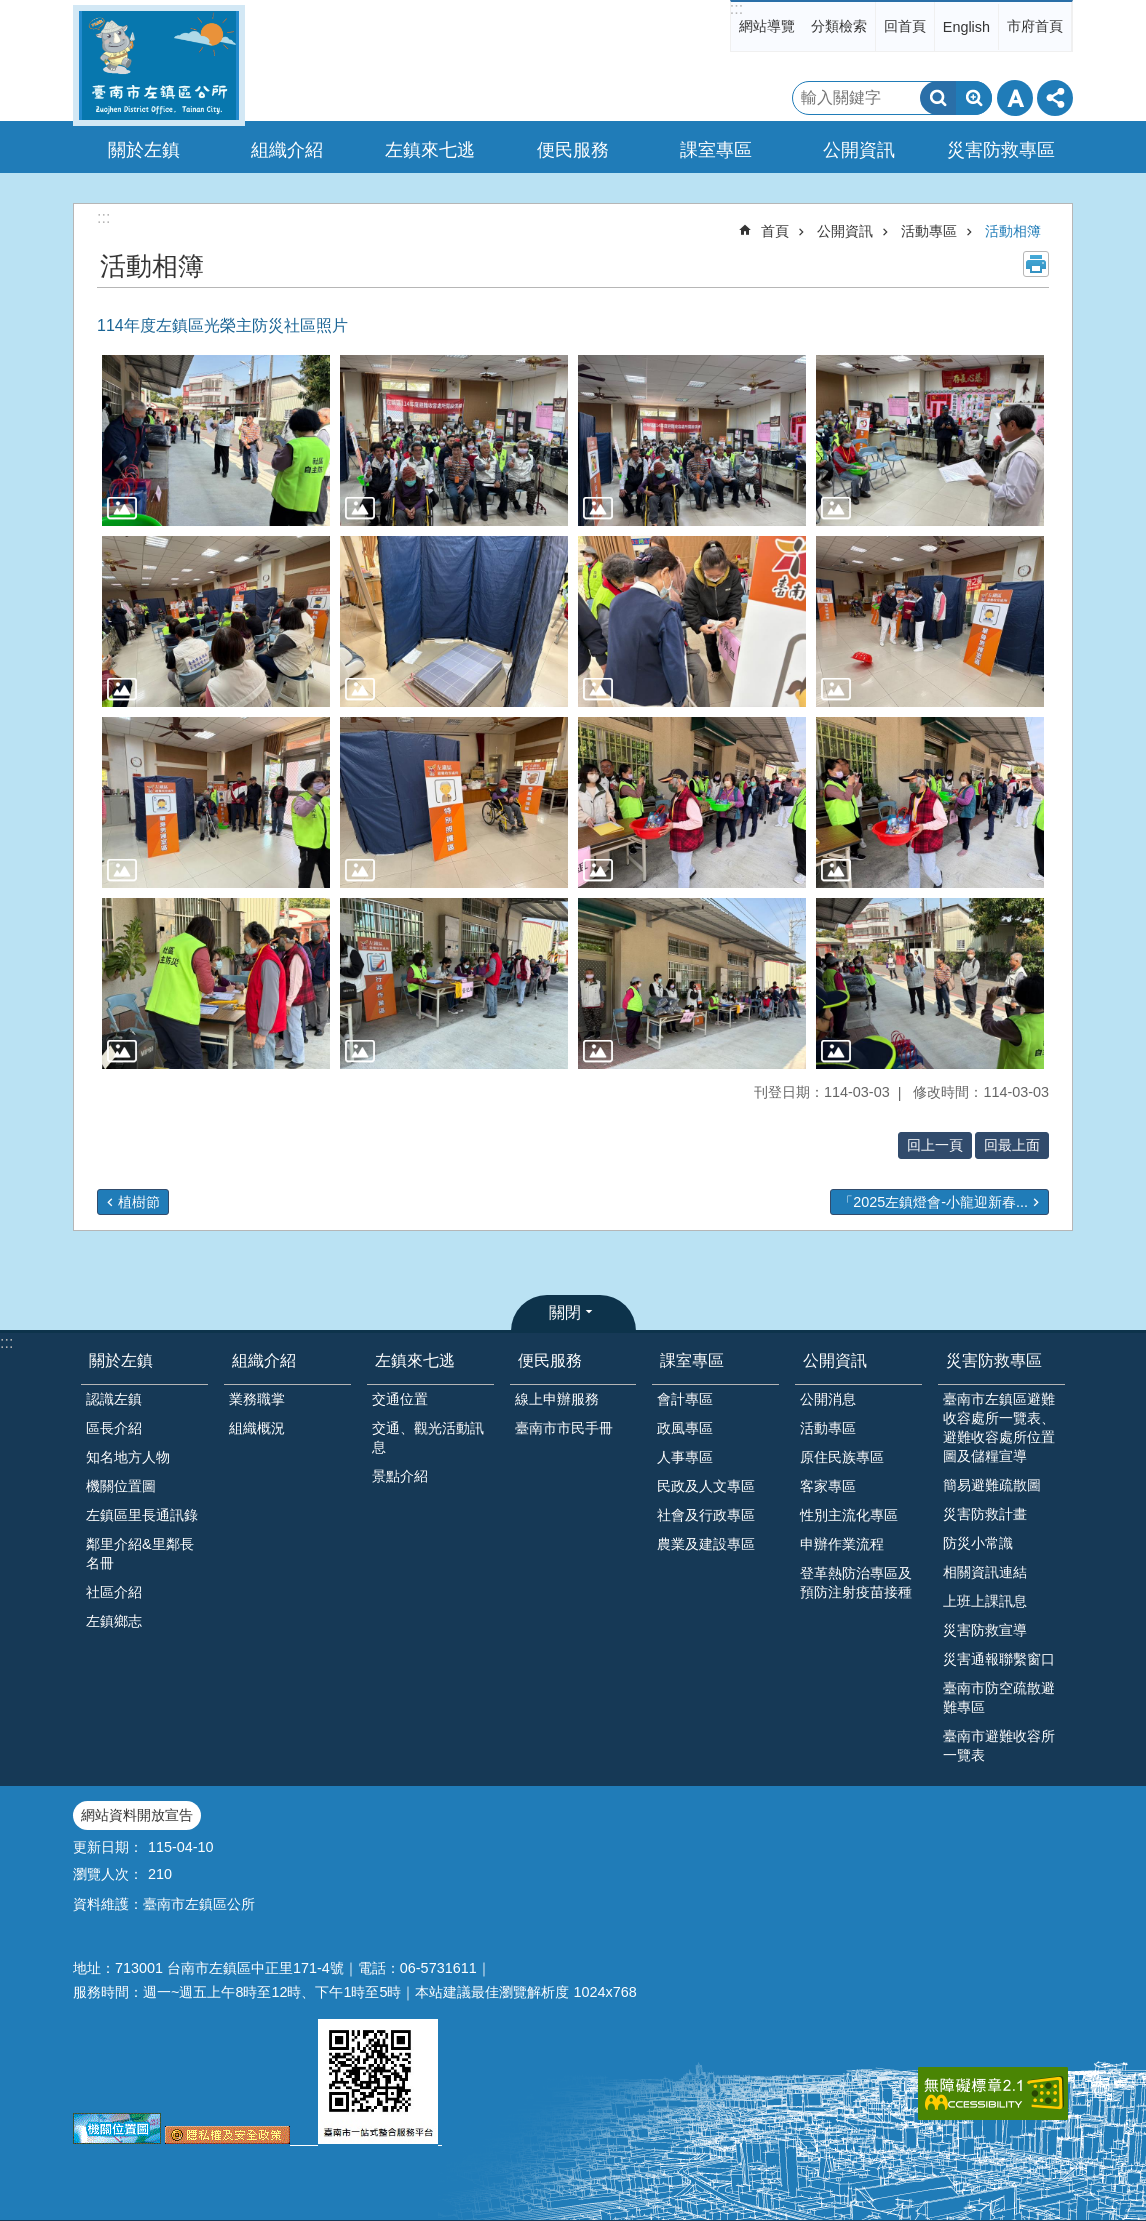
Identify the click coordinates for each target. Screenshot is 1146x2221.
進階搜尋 (974, 98)
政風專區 (685, 1428)
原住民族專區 (842, 1457)
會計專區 (685, 1399)
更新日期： (108, 1847)
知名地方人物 (128, 1457)
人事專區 (685, 1457)
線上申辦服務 (557, 1399)
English (966, 27)
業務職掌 (257, 1399)
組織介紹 (264, 1360)
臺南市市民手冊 (564, 1428)
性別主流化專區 (849, 1515)
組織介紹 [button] (287, 150)
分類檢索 (839, 26)
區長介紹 (114, 1428)
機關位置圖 (121, 1486)
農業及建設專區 (706, 1544)
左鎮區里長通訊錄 (142, 1515)
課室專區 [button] (716, 150)
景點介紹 (400, 1476)
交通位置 (400, 1399)
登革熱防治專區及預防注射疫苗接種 (856, 1582)
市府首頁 (1035, 26)
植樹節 (139, 1202)
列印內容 (1036, 264)
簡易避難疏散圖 (992, 1485)
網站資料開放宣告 (137, 1815)
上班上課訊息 (985, 1601)
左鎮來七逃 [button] (430, 150)
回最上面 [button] (1012, 1145)
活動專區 (929, 231)
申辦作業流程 (842, 1544)
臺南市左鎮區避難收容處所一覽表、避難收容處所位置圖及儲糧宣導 (999, 1427)
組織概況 (257, 1428)
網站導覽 (767, 26)
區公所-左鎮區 (159, 65)
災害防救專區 (994, 1360)
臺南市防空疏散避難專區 (999, 1697)
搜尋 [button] (938, 98)
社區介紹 (114, 1592)
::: (736, 8)
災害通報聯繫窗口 (999, 1659)
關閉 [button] (565, 1312)
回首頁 (905, 26)
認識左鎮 (114, 1399)
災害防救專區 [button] (1001, 150)
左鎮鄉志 (114, 1621)
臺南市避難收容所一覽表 (999, 1745)
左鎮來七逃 (415, 1360)
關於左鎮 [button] (144, 150)
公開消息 (828, 1399)
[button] (216, 440)
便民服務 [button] (573, 150)
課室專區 (692, 1360)
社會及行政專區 (706, 1515)
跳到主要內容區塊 (10, 10)
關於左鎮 (121, 1360)
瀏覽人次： (108, 1874)
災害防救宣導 (985, 1630)
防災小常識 (978, 1543)
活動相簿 (1013, 231)
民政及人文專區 (706, 1486)
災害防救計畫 (985, 1514)
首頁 (775, 231)
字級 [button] (1015, 98)
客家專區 (828, 1486)
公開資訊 (845, 231)
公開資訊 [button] (859, 150)
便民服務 (550, 1360)
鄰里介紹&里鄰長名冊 (140, 1553)
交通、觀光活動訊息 (428, 1437)
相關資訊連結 (985, 1572)
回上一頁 (935, 1145)
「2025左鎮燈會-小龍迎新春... (933, 1202)
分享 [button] (1055, 98)
